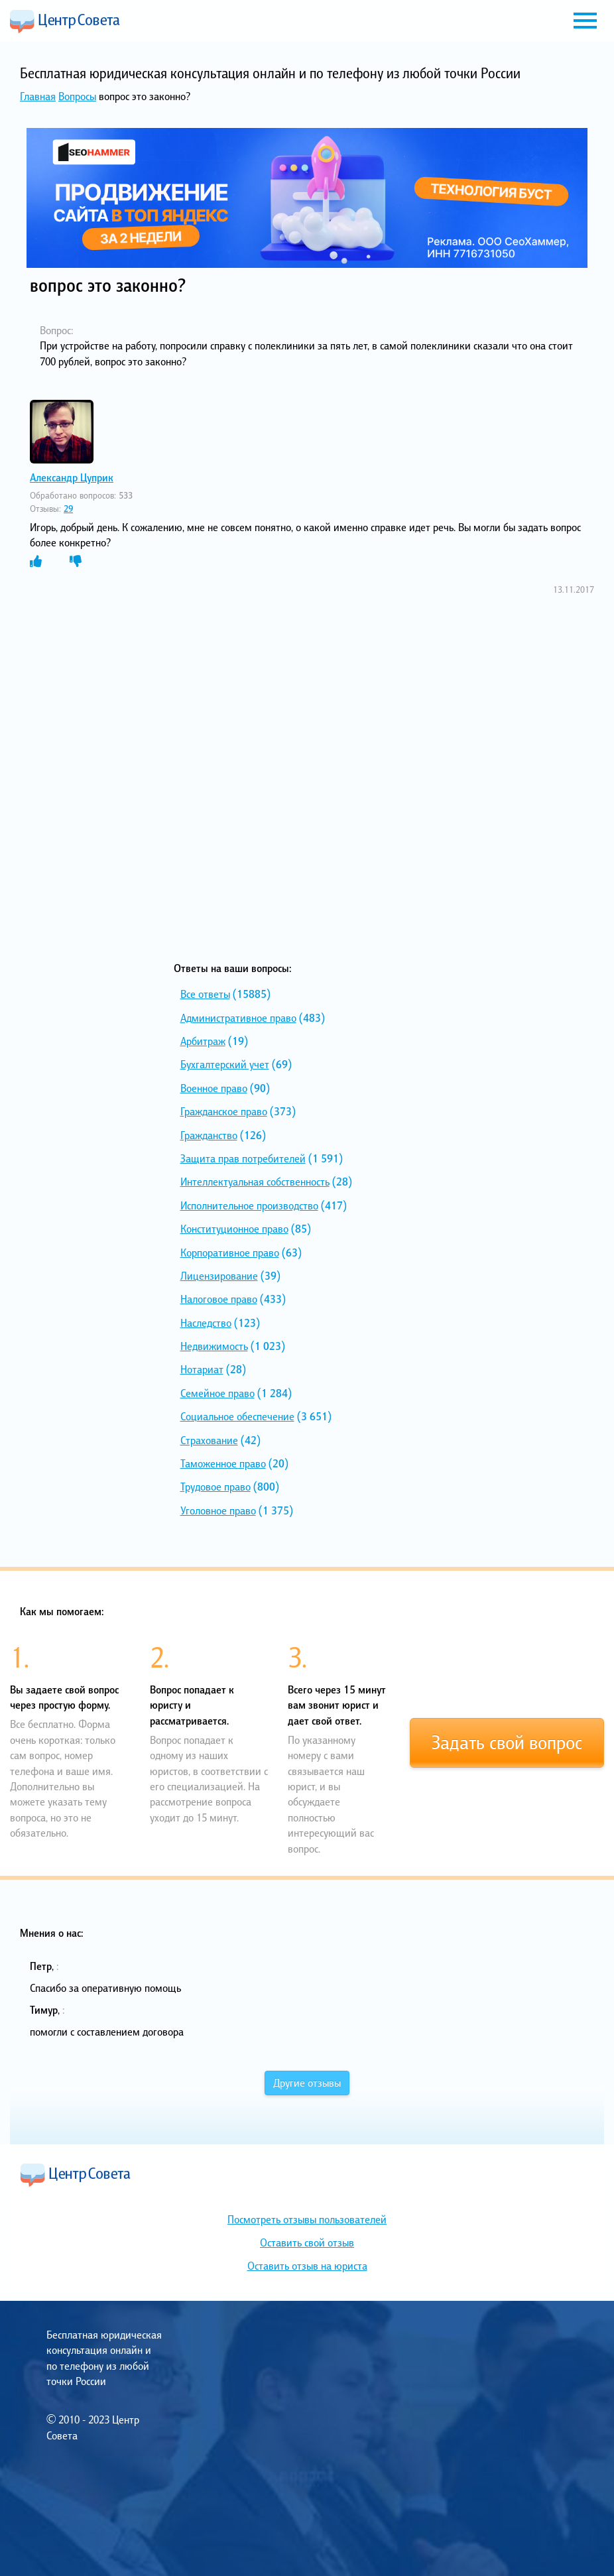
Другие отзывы (307, 2083)
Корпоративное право (229, 1252)
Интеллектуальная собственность (255, 1182)
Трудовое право (215, 1487)
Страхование (209, 1440)
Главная (38, 96)
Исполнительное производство (249, 1205)
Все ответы (205, 994)
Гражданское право (223, 1111)
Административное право (238, 1018)
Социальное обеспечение (237, 1416)
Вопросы (77, 96)
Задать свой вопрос (507, 1742)
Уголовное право (218, 1510)
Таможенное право (223, 1463)
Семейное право (217, 1393)
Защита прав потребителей (243, 1158)
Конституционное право (234, 1229)
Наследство (205, 1323)
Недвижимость (214, 1346)
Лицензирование (219, 1276)
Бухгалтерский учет (224, 1064)
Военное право (213, 1088)
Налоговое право (218, 1299)
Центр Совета (65, 21)
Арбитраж (202, 1041)
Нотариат (201, 1369)
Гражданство (208, 1135)
